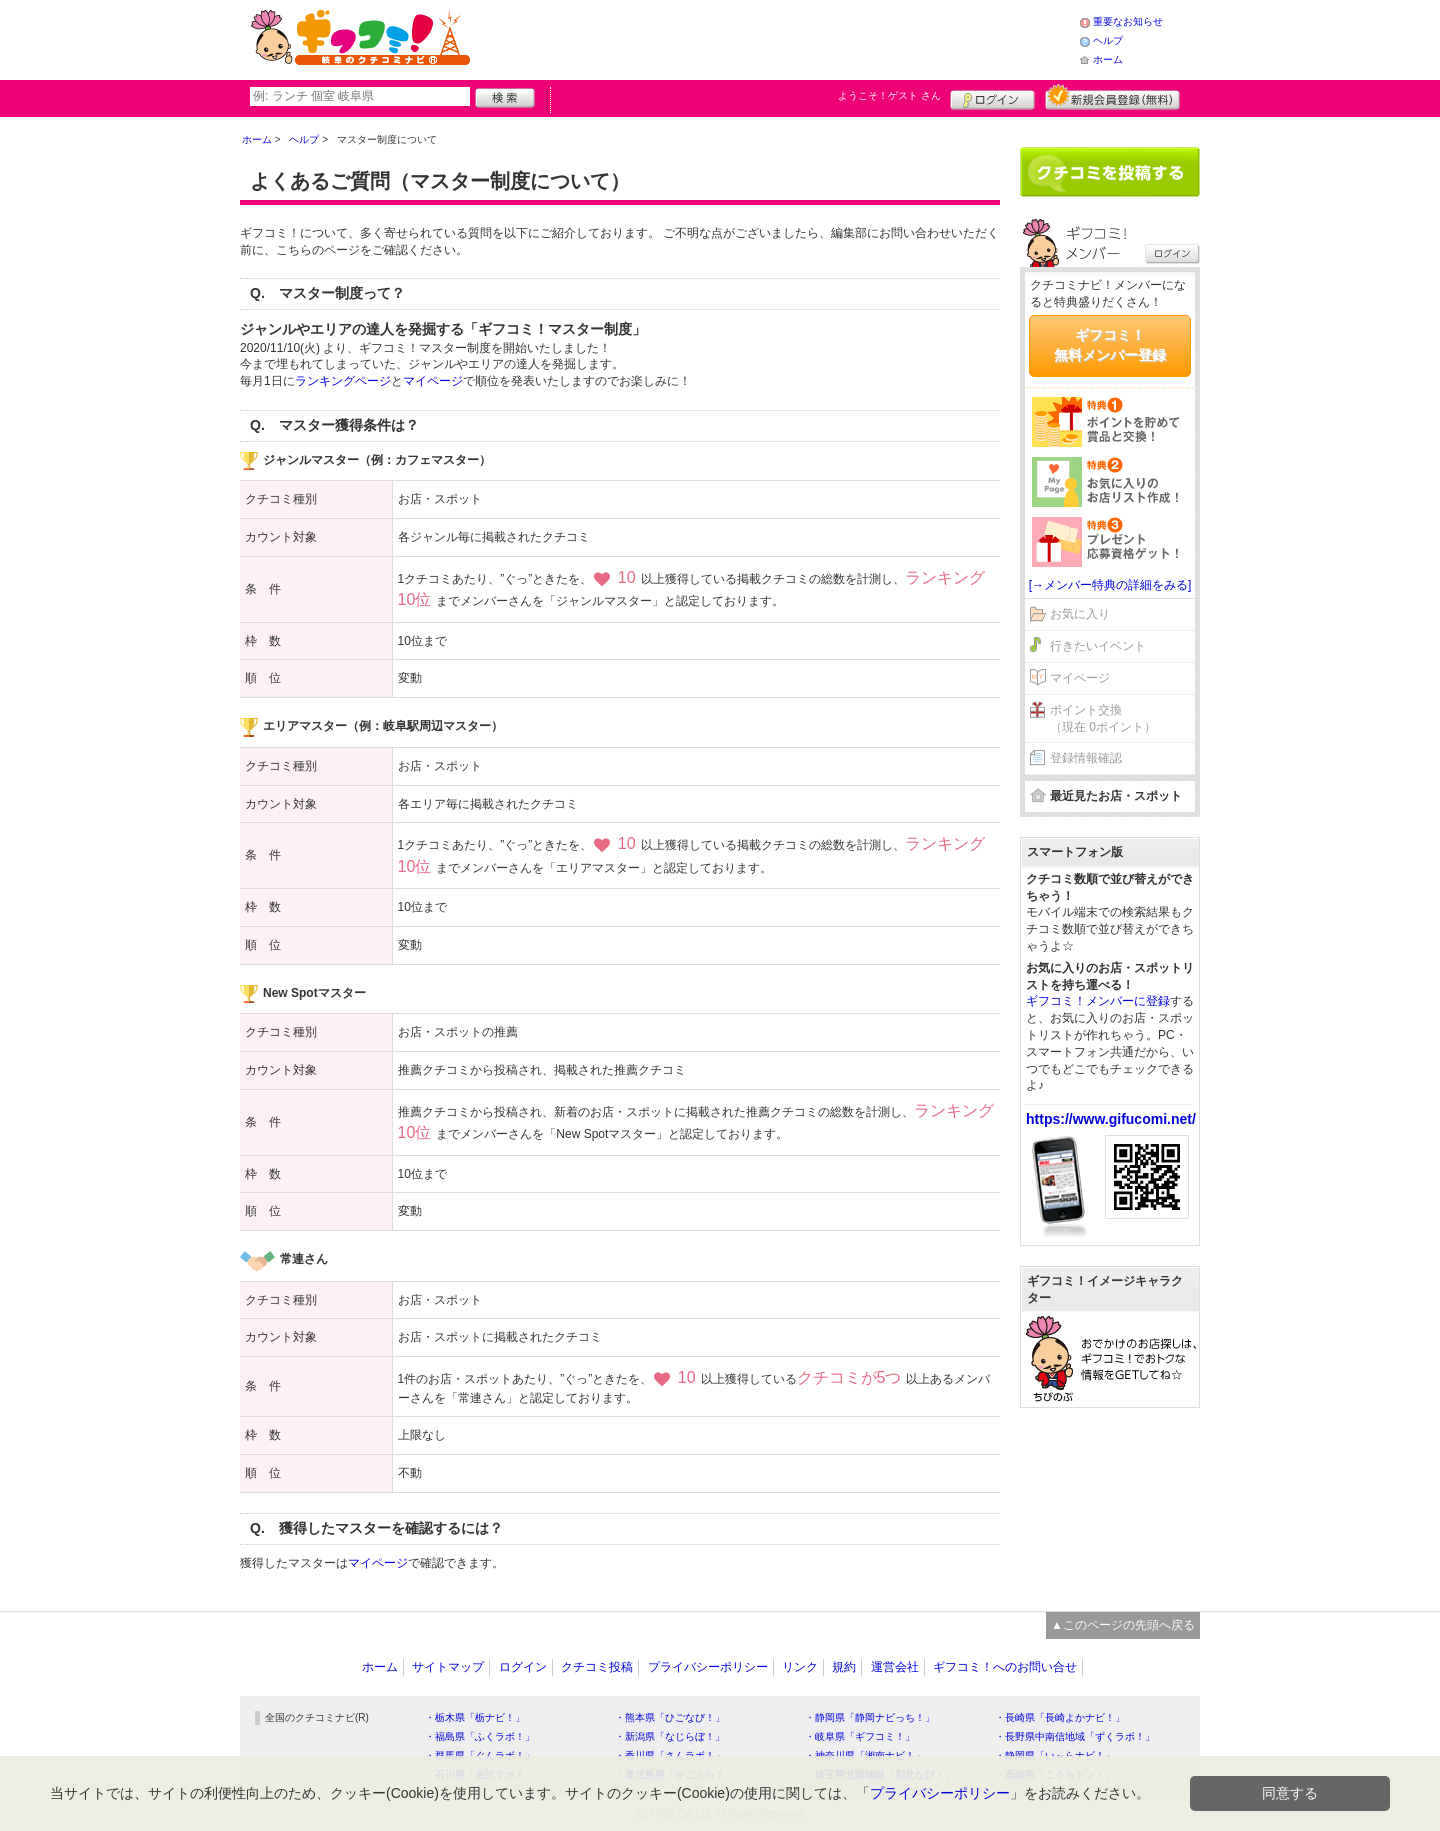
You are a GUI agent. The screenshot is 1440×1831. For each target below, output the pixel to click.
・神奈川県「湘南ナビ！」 (865, 1755)
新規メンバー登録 (1112, 97)
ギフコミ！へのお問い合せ (1005, 1667)
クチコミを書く (1110, 172)
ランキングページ (343, 381)
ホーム (1108, 59)
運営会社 (895, 1667)
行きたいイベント (1098, 646)
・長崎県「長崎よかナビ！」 (1060, 1717)
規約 (844, 1667)
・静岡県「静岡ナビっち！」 (870, 1717)
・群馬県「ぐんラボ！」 (480, 1755)
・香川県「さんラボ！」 (670, 1755)
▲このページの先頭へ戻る (1123, 1625)
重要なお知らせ (1128, 21)
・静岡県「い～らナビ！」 (1055, 1755)
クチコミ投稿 (597, 1667)
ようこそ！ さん (889, 95)
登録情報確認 (1086, 758)
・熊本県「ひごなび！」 (670, 1717)
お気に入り (1080, 614)
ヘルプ (1108, 40)
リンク (800, 1667)
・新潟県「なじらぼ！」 (670, 1736)
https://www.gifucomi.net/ (1111, 1119)
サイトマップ (448, 1667)
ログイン (992, 97)
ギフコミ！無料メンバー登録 (1110, 345)
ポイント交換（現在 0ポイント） (1103, 718)
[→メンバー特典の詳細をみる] (1110, 585)
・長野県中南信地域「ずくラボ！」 (1075, 1736)
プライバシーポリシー (708, 1667)
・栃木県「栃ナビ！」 (475, 1717)
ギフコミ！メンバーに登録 (1098, 1001)
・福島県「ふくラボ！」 (480, 1736)
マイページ (433, 381)
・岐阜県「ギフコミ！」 (860, 1736)
